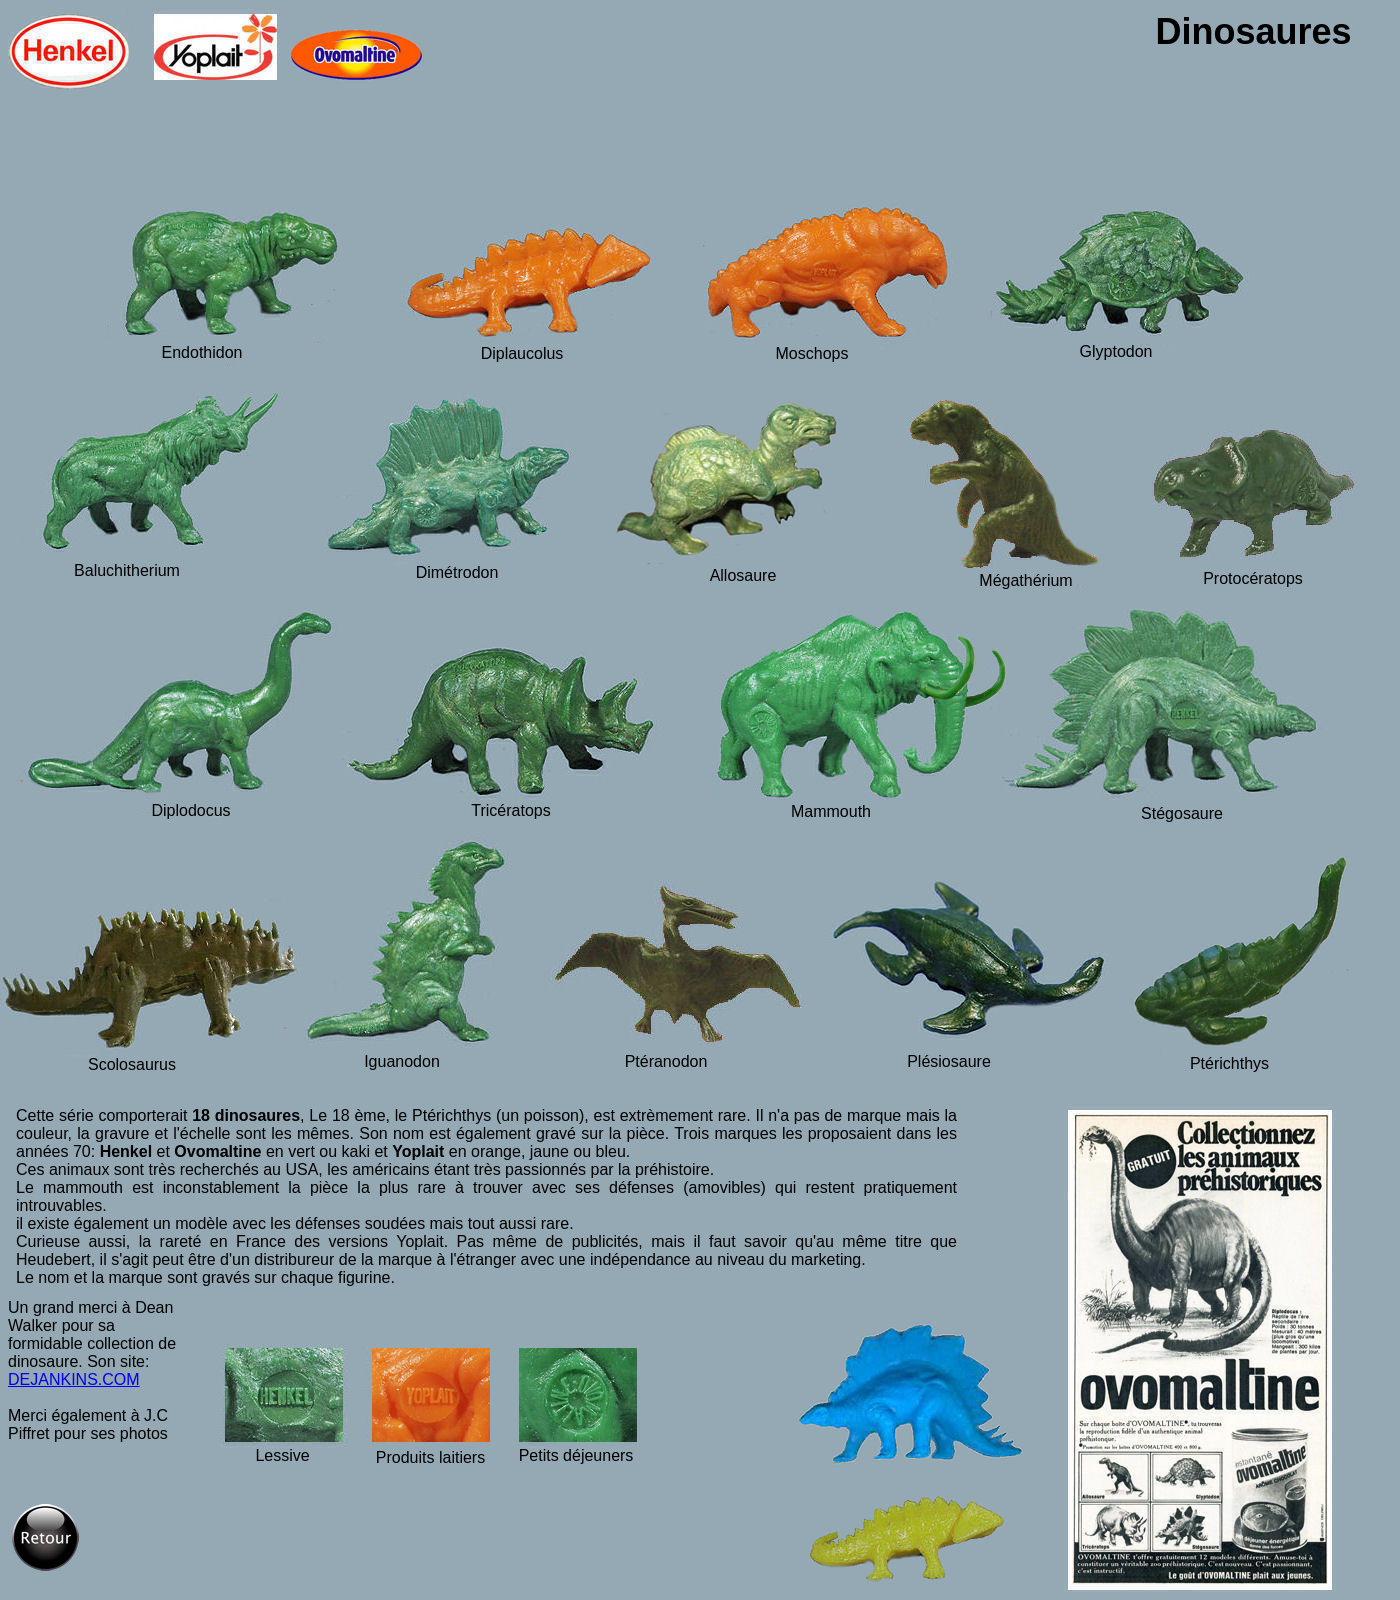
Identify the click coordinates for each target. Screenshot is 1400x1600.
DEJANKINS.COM (74, 1379)
